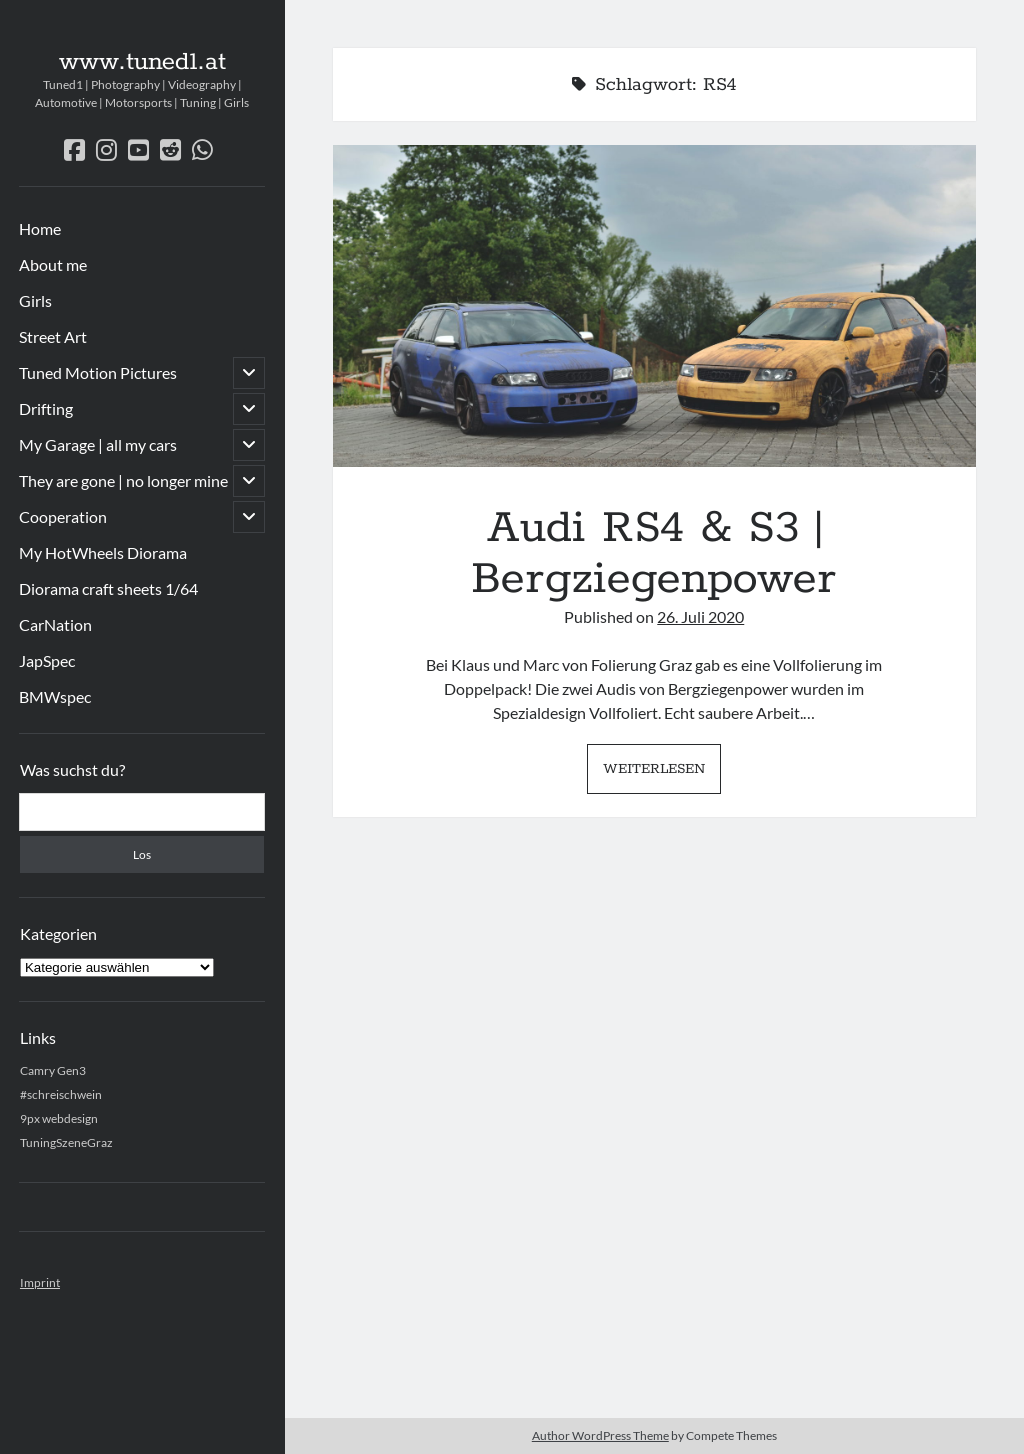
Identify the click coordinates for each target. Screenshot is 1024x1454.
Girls (35, 300)
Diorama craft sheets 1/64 (108, 588)
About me (53, 264)
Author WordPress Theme (600, 1435)
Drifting (46, 408)
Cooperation (63, 516)
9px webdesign (59, 1118)
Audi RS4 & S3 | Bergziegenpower (654, 306)
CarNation (55, 624)
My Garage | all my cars (98, 444)
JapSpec (47, 660)
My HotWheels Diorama (103, 552)
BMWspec (55, 696)
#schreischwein (61, 1094)
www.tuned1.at (142, 62)
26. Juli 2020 (700, 616)
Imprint (40, 1282)
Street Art (53, 336)
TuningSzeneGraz (66, 1142)
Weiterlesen (662, 774)
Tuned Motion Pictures (98, 372)
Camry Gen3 (53, 1070)
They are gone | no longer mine (123, 480)
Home (40, 228)
